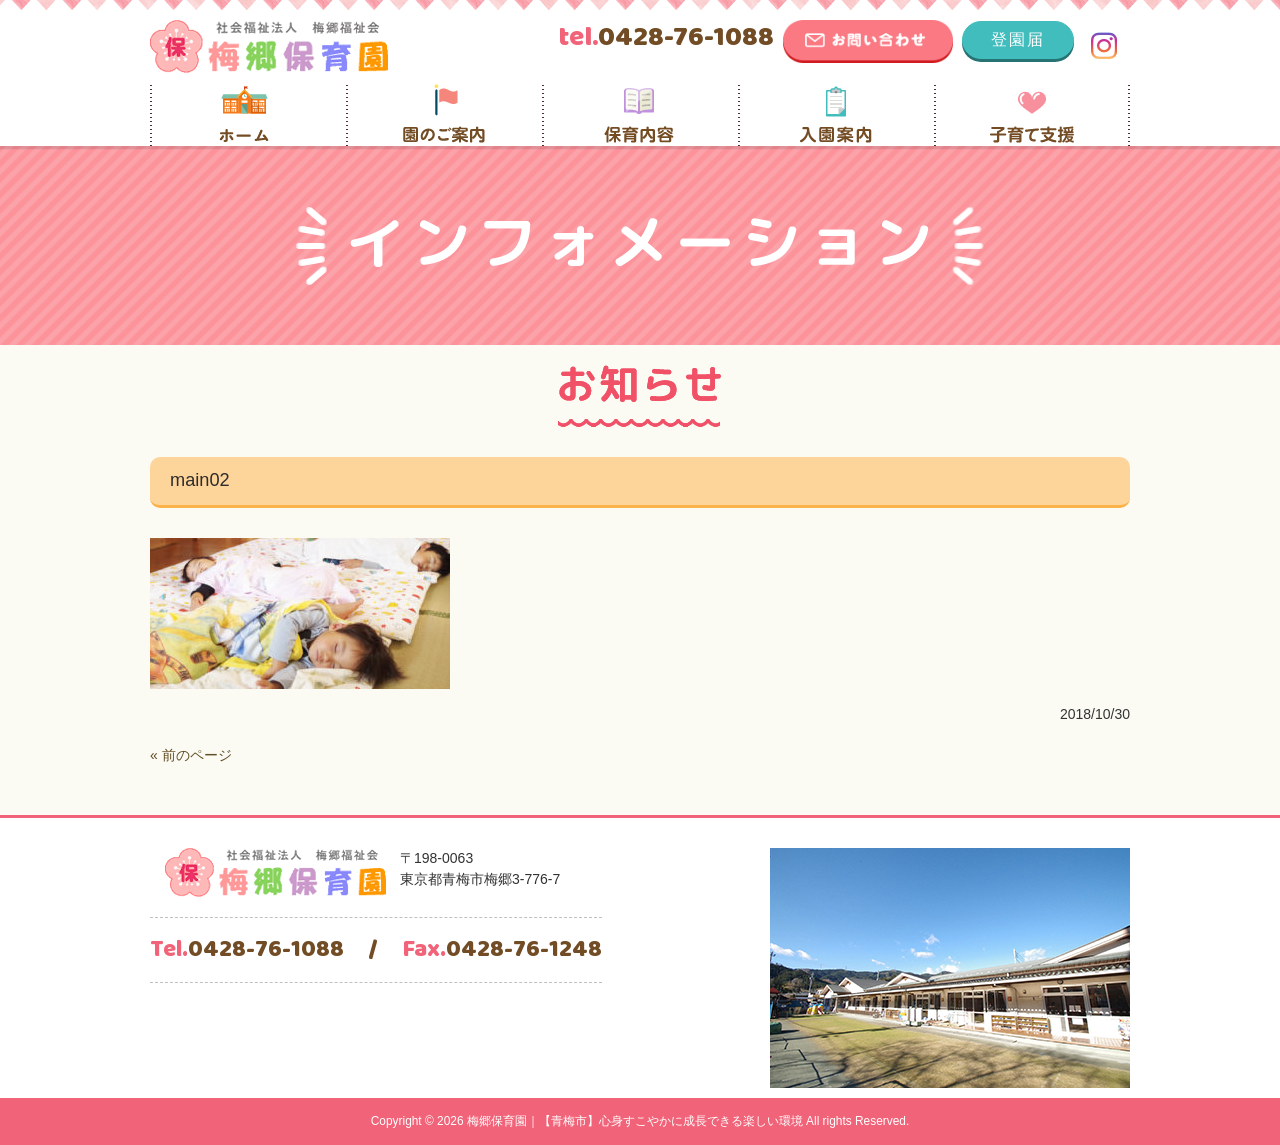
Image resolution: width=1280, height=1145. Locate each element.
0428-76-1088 (666, 38)
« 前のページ (191, 755)
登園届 (1018, 39)
